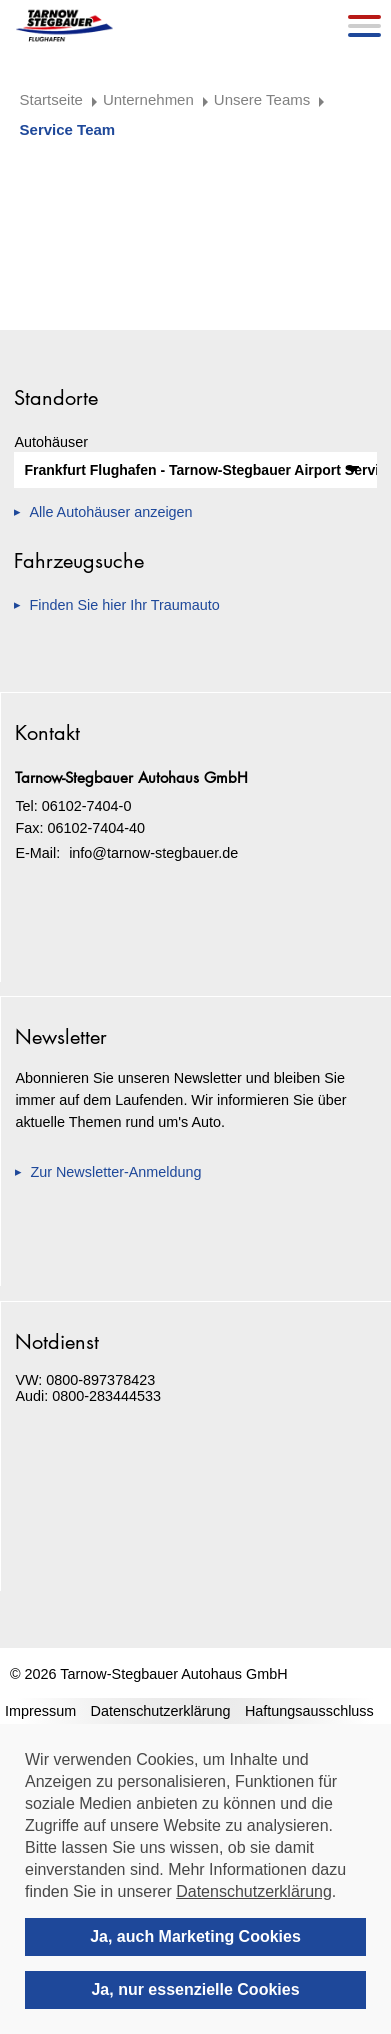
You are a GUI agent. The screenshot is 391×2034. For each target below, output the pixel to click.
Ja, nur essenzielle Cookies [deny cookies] (195, 1989)
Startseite (51, 99)
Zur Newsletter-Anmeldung (115, 1172)
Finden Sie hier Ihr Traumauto (124, 605)
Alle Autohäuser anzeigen (110, 512)
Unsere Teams (262, 99)
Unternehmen (148, 99)
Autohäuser (51, 442)
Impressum (40, 1711)
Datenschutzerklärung (161, 1711)
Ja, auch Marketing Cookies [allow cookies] (195, 1936)
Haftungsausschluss (309, 1711)
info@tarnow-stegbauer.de (153, 853)
